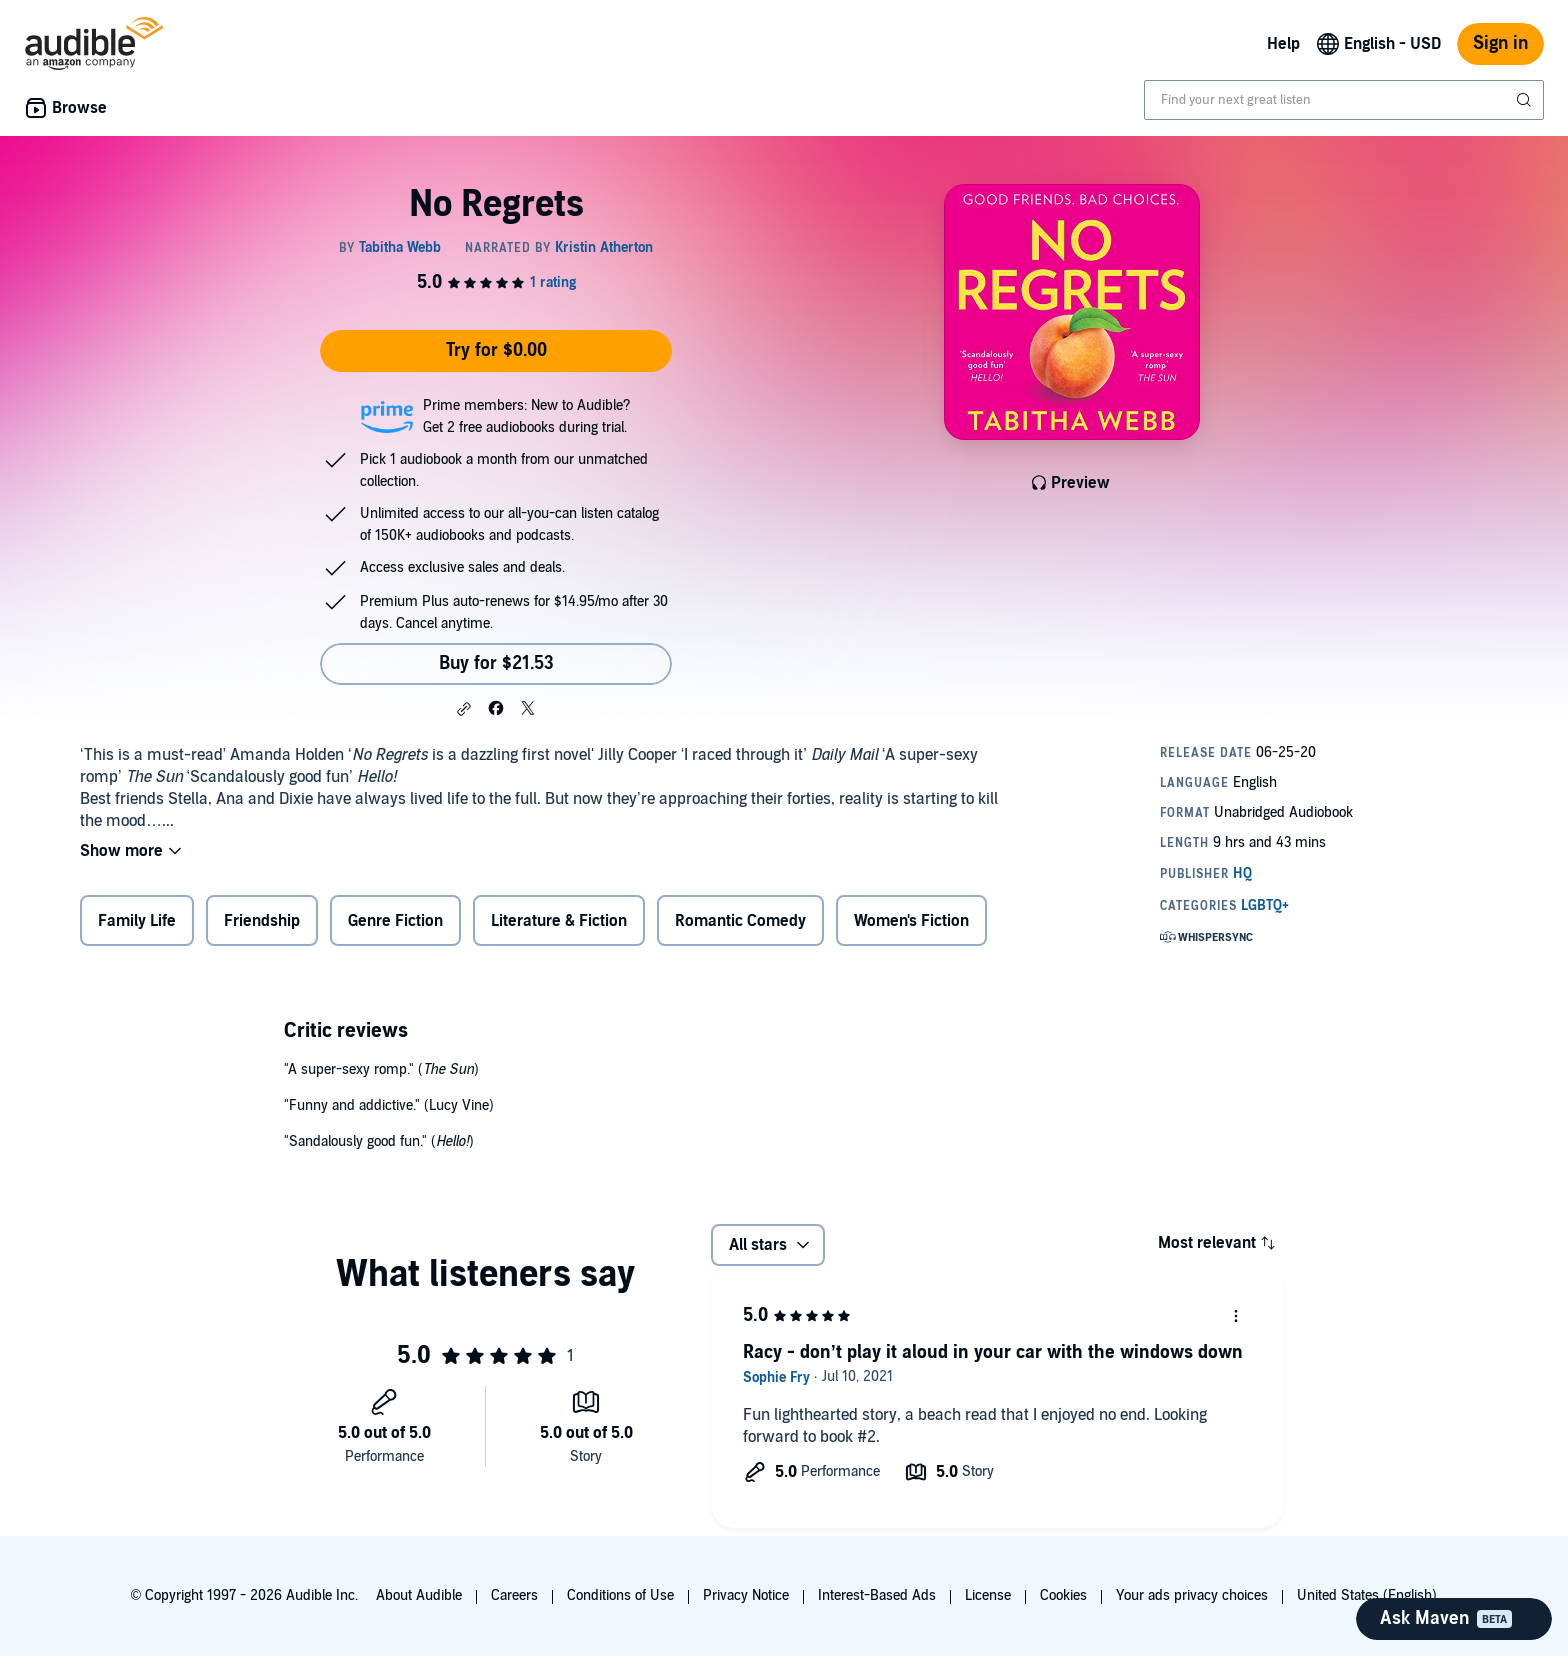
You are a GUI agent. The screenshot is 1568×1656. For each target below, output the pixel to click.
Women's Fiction (911, 921)
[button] (464, 709)
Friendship (262, 921)
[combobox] (1344, 100)
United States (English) (1367, 1595)
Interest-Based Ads (877, 1595)
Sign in (1500, 43)
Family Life (137, 921)
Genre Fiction (395, 921)
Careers (514, 1595)
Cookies (1063, 1595)
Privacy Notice (746, 1595)
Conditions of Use (620, 1595)
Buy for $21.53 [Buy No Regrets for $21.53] (496, 663)
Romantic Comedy (740, 921)
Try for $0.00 (496, 350)
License (988, 1595)
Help (1283, 44)
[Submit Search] (1526, 100)
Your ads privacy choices (1192, 1595)
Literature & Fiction (559, 921)
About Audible (419, 1595)
